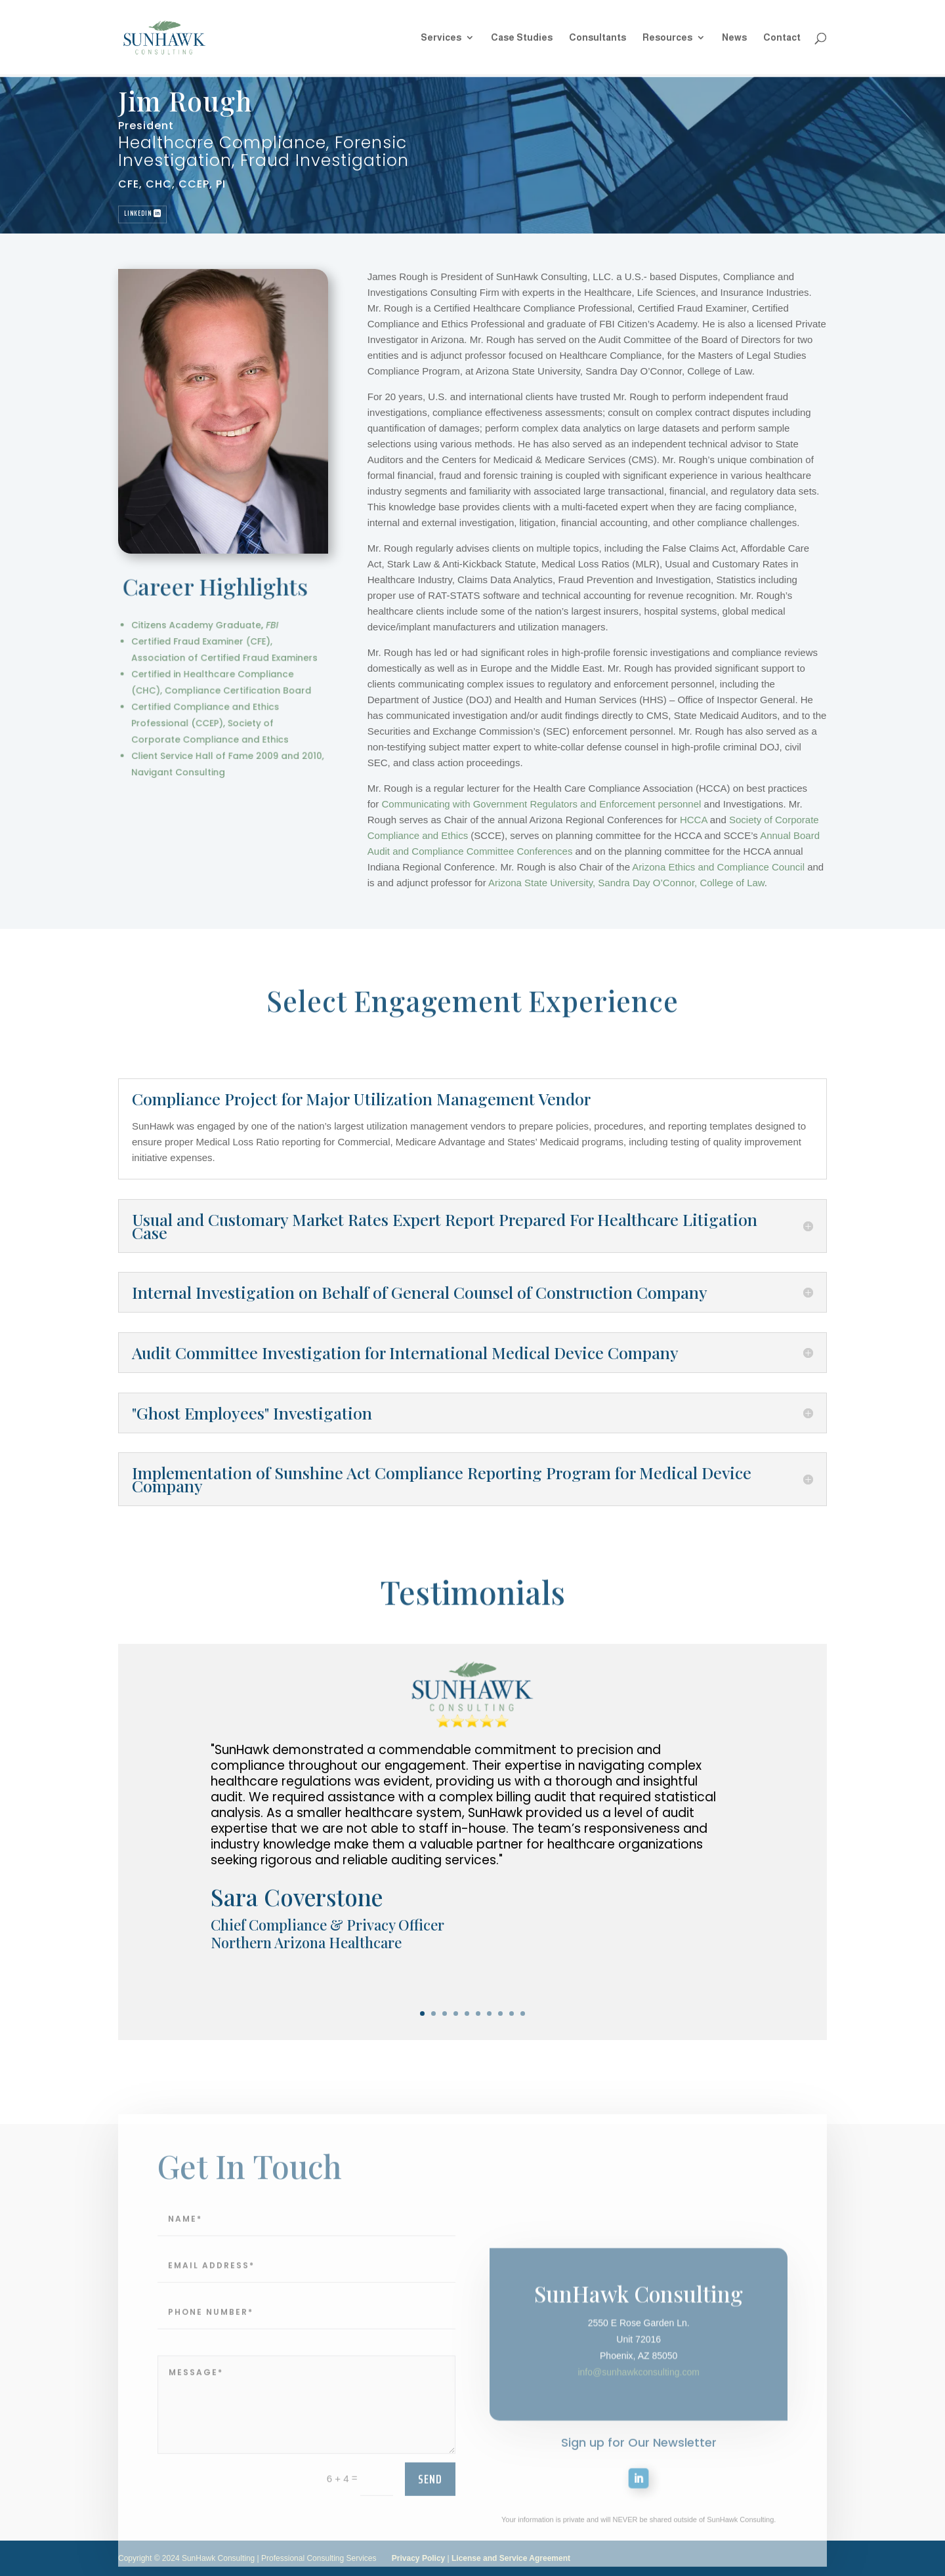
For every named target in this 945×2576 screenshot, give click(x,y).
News (734, 38)
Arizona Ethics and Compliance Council (757, 866)
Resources (667, 38)
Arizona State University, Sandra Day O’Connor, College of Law (665, 882)
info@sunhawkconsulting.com (638, 2440)
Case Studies (522, 38)
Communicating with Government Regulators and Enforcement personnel (580, 803)
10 (522, 2013)
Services (441, 38)
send (430, 2515)
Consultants (597, 38)
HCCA (732, 819)
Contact (782, 38)
